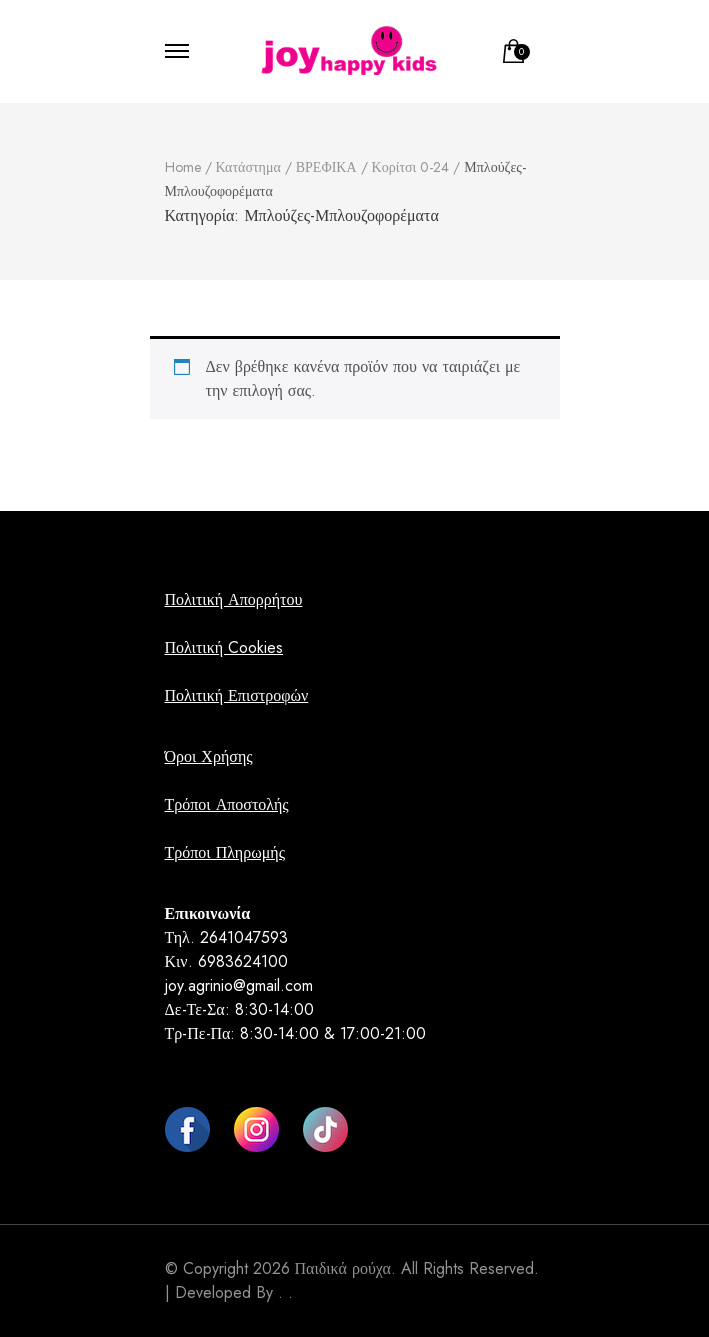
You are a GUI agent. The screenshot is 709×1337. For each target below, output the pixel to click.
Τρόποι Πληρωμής (225, 852)
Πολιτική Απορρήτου (234, 599)
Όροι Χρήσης (209, 756)
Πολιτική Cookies (224, 647)
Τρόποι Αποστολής (227, 804)
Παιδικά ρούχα (343, 1268)
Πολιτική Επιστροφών (237, 695)
